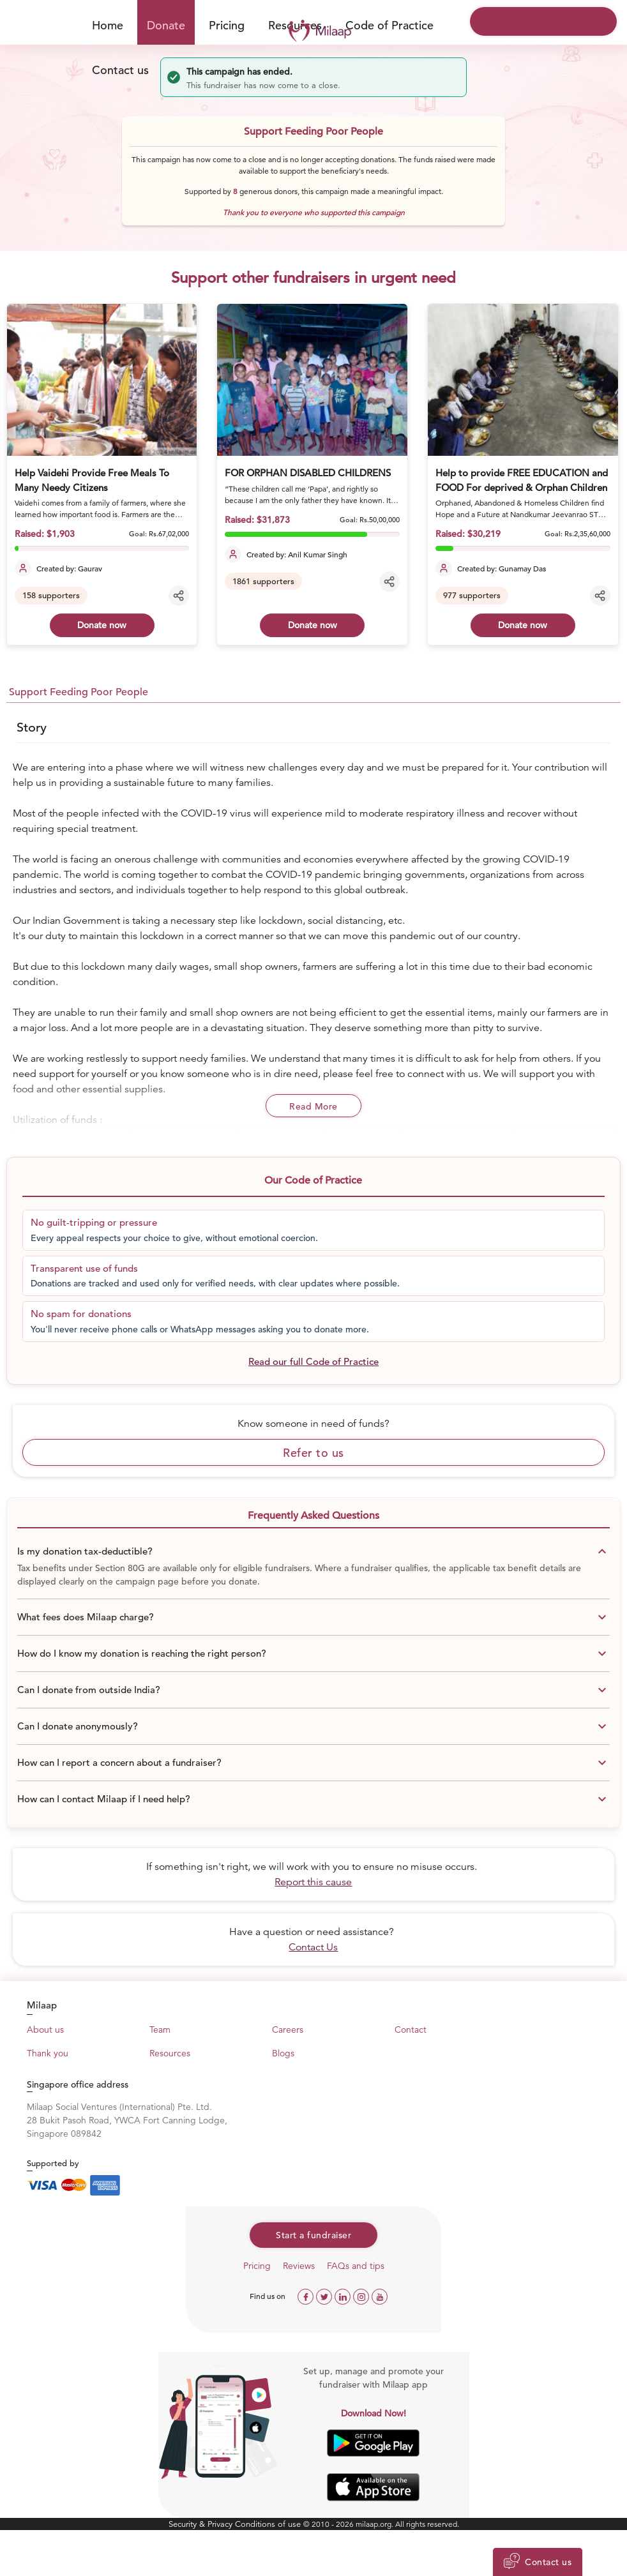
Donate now (101, 625)
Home (107, 25)
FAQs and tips (355, 2265)
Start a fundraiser (313, 2235)
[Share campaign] (179, 595)
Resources (169, 2053)
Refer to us (313, 1452)
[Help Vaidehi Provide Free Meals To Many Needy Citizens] (102, 380)
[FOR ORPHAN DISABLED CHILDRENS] (312, 380)
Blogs (283, 2053)
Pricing (227, 25)
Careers (287, 2029)
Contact (411, 2029)
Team (159, 2029)
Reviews (299, 2265)
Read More (313, 1106)
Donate (166, 25)
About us (45, 2029)
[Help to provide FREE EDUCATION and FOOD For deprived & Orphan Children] (523, 380)
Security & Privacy (202, 2524)
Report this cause (313, 1882)
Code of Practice (389, 25)
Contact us (120, 70)
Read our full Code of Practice (313, 1361)
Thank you (47, 2053)
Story (32, 727)
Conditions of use (269, 2524)
